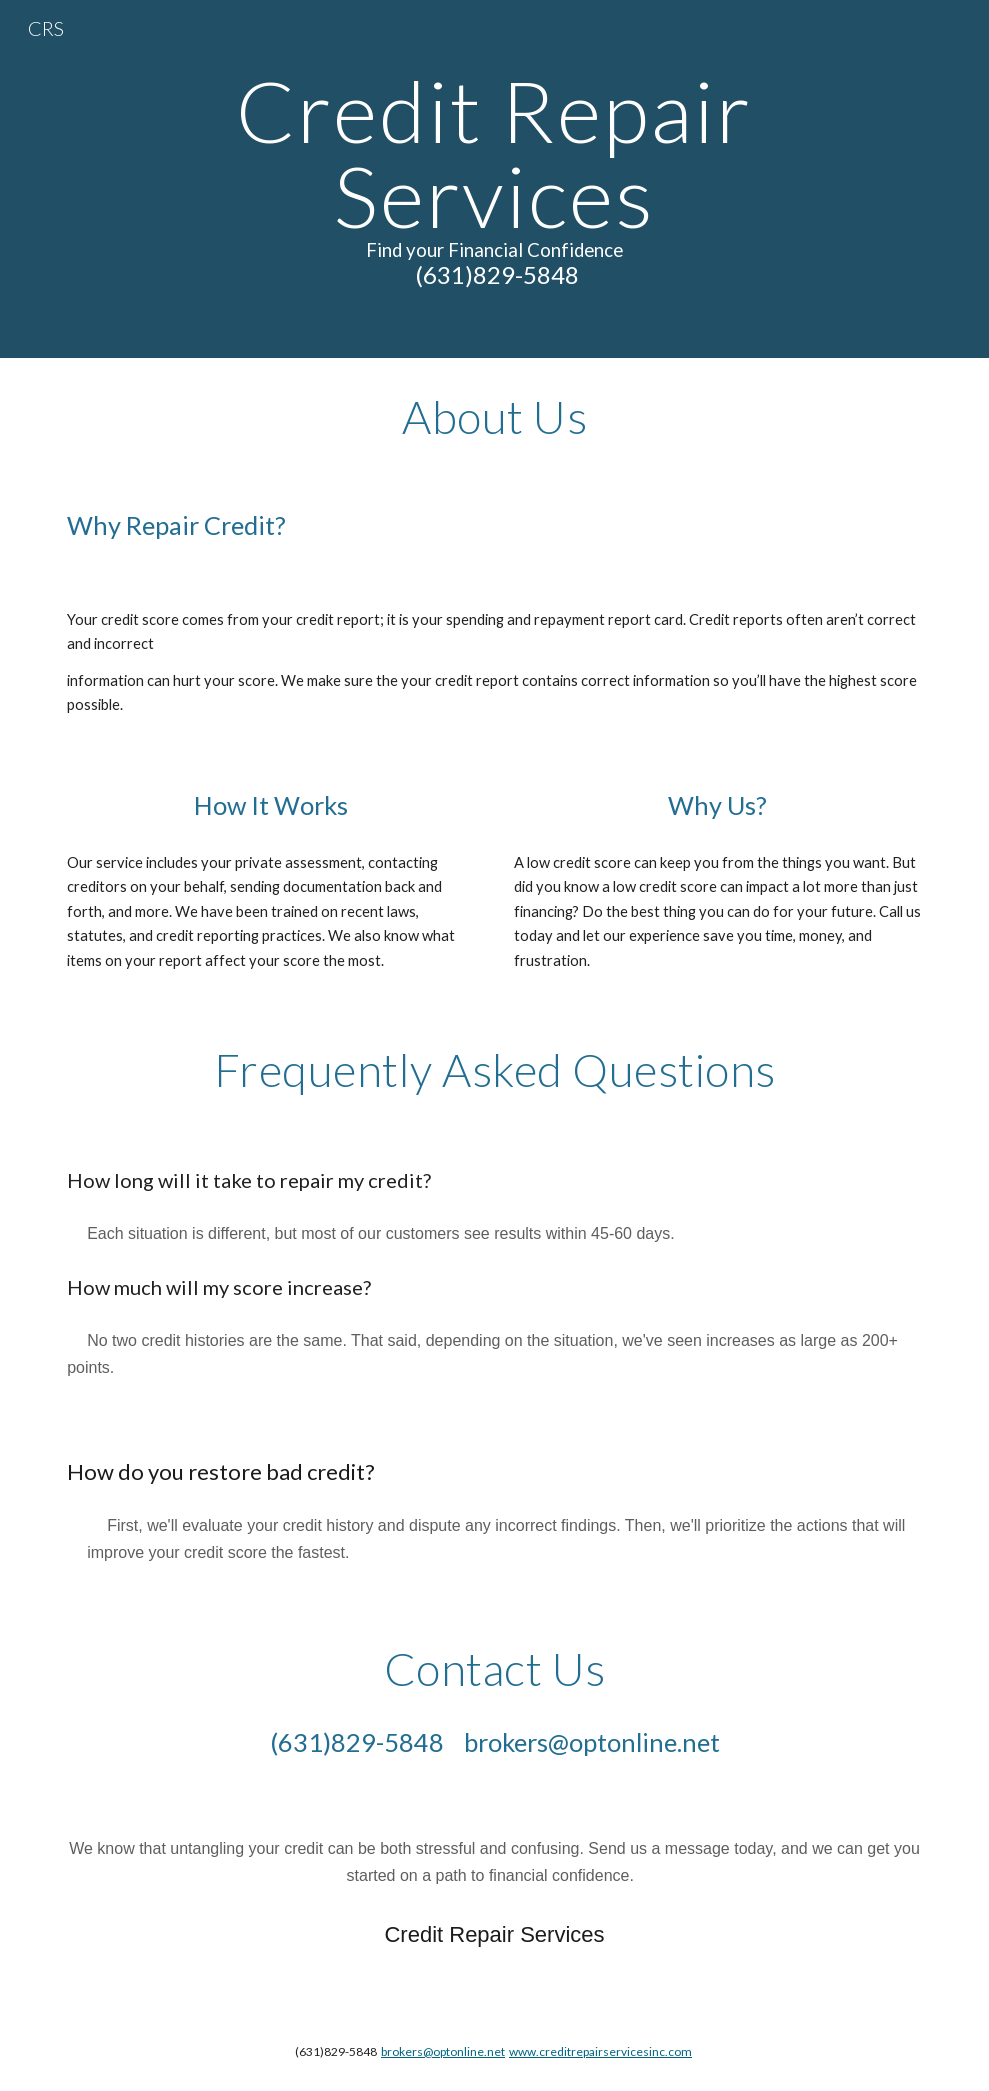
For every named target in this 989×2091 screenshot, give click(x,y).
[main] (495, 179)
